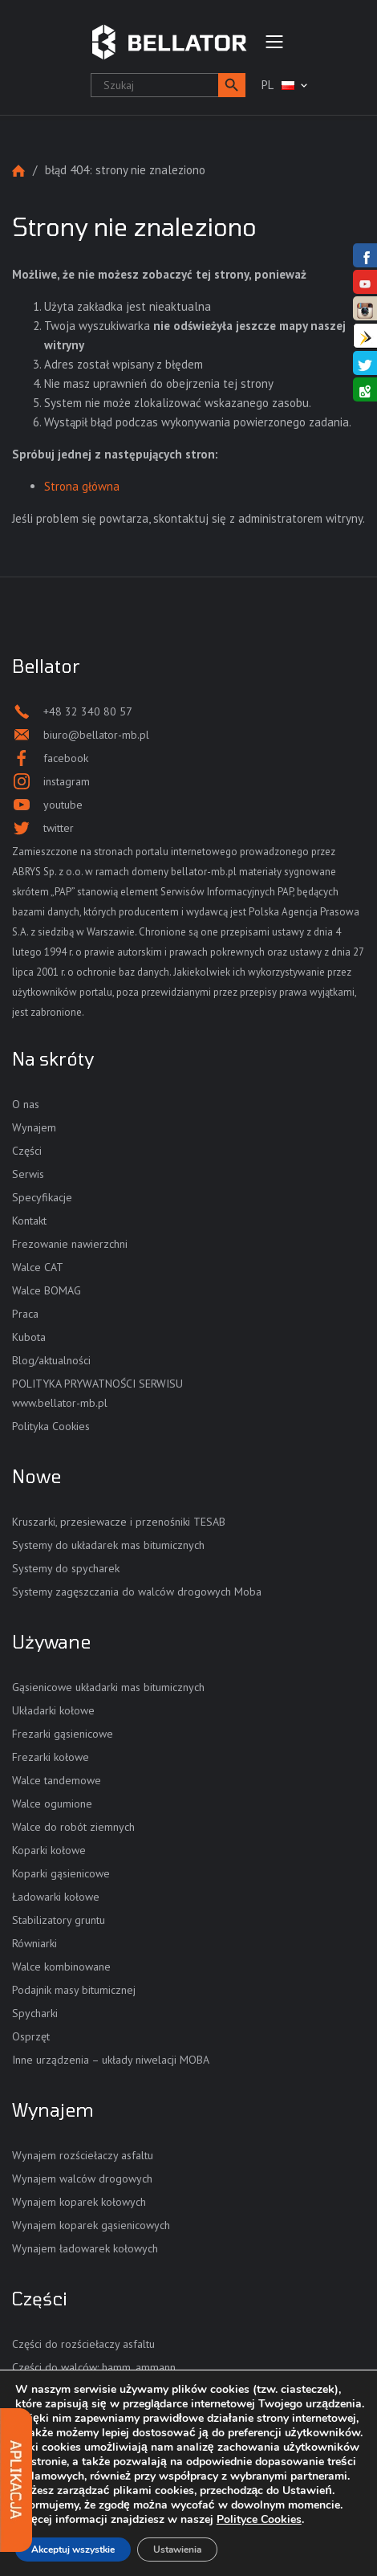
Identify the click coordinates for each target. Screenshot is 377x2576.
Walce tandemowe (56, 1780)
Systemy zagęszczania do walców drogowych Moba (136, 1591)
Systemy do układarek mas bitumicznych (108, 1545)
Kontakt (29, 1220)
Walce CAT (37, 1267)
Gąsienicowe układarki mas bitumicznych (108, 1687)
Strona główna (18, 171)
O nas (25, 1104)
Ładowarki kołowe (55, 1896)
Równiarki (34, 1943)
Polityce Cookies (259, 2519)
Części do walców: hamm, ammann (94, 2367)
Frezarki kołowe (50, 1757)
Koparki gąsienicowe (61, 1873)
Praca (25, 1313)
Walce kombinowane (61, 1966)
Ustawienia (177, 2549)
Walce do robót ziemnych (73, 1827)
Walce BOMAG (46, 1290)
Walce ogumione (52, 1803)
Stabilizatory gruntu (58, 1920)
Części (27, 1150)
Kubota (29, 1337)
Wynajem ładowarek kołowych (85, 2248)
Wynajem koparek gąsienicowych (91, 2225)
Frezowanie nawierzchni (70, 1244)
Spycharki (35, 2013)
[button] (231, 85)
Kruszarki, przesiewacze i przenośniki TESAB (118, 1521)
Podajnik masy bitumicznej (74, 1990)
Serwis (28, 1174)
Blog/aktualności (51, 1360)
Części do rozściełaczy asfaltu (83, 2344)
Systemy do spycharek (66, 1568)
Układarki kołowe (53, 1710)
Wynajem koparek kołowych (79, 2202)
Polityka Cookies (51, 1426)
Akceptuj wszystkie (73, 2549)
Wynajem (34, 1127)
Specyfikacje (42, 1197)
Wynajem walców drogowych (82, 2178)
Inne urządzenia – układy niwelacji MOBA (110, 2059)
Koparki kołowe (49, 1850)
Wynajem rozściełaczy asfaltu (82, 2155)
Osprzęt (31, 2036)
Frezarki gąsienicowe (62, 1733)
